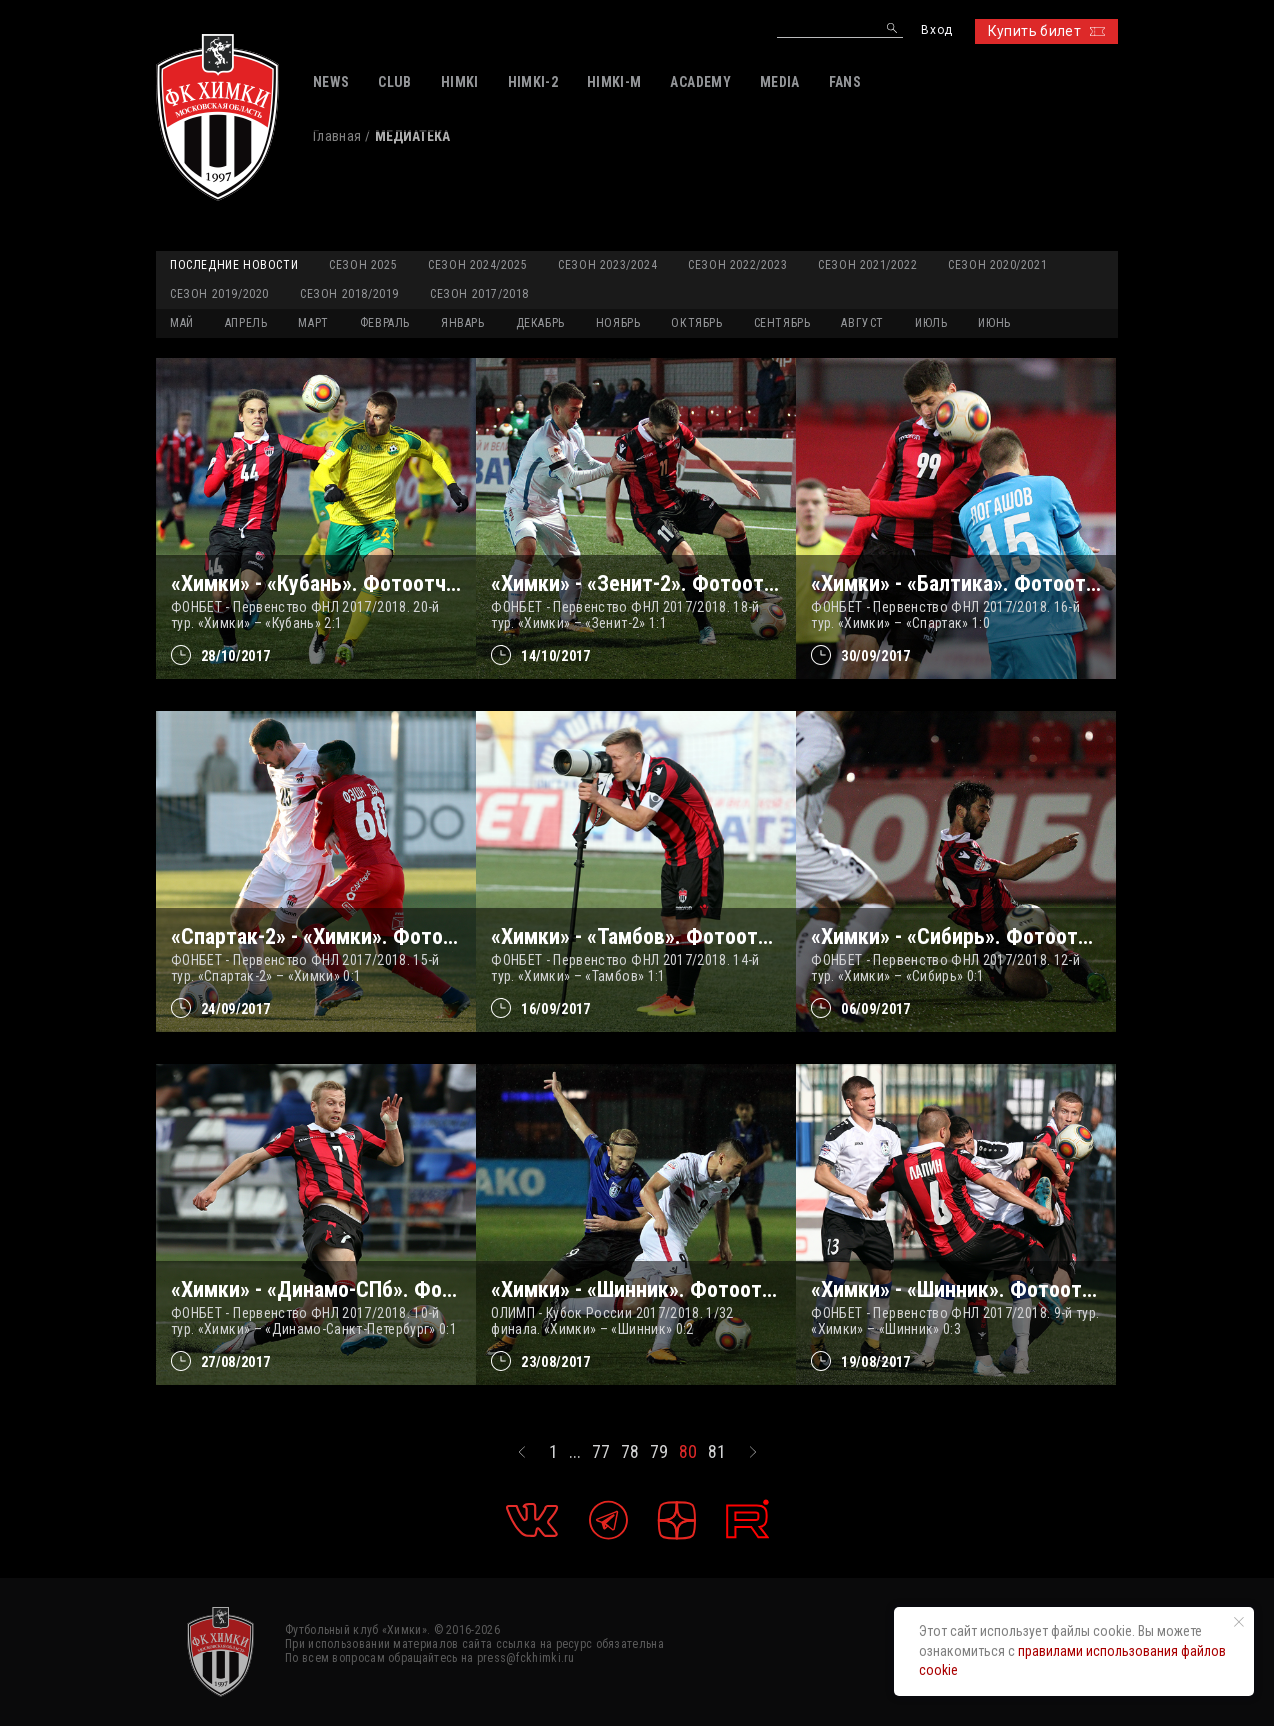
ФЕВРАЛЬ (385, 323)
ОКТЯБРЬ (696, 323)
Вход (936, 30)
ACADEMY (700, 82)
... (575, 1452)
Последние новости (234, 265)
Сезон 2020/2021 (997, 265)
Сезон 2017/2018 (479, 294)
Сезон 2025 (363, 265)
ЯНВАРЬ (463, 323)
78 (630, 1452)
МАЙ (182, 323)
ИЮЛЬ (931, 323)
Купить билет (1046, 31)
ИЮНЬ (994, 323)
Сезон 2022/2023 (737, 265)
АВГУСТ (862, 323)
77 (601, 1452)
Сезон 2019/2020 (219, 294)
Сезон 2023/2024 (607, 265)
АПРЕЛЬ (246, 323)
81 (717, 1452)
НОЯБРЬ (618, 323)
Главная (337, 136)
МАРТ (313, 323)
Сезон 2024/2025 (477, 265)
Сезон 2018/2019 (349, 294)
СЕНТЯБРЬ (782, 323)
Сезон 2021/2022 (867, 265)
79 (659, 1452)
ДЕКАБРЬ (540, 323)
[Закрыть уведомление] (1239, 1622)
